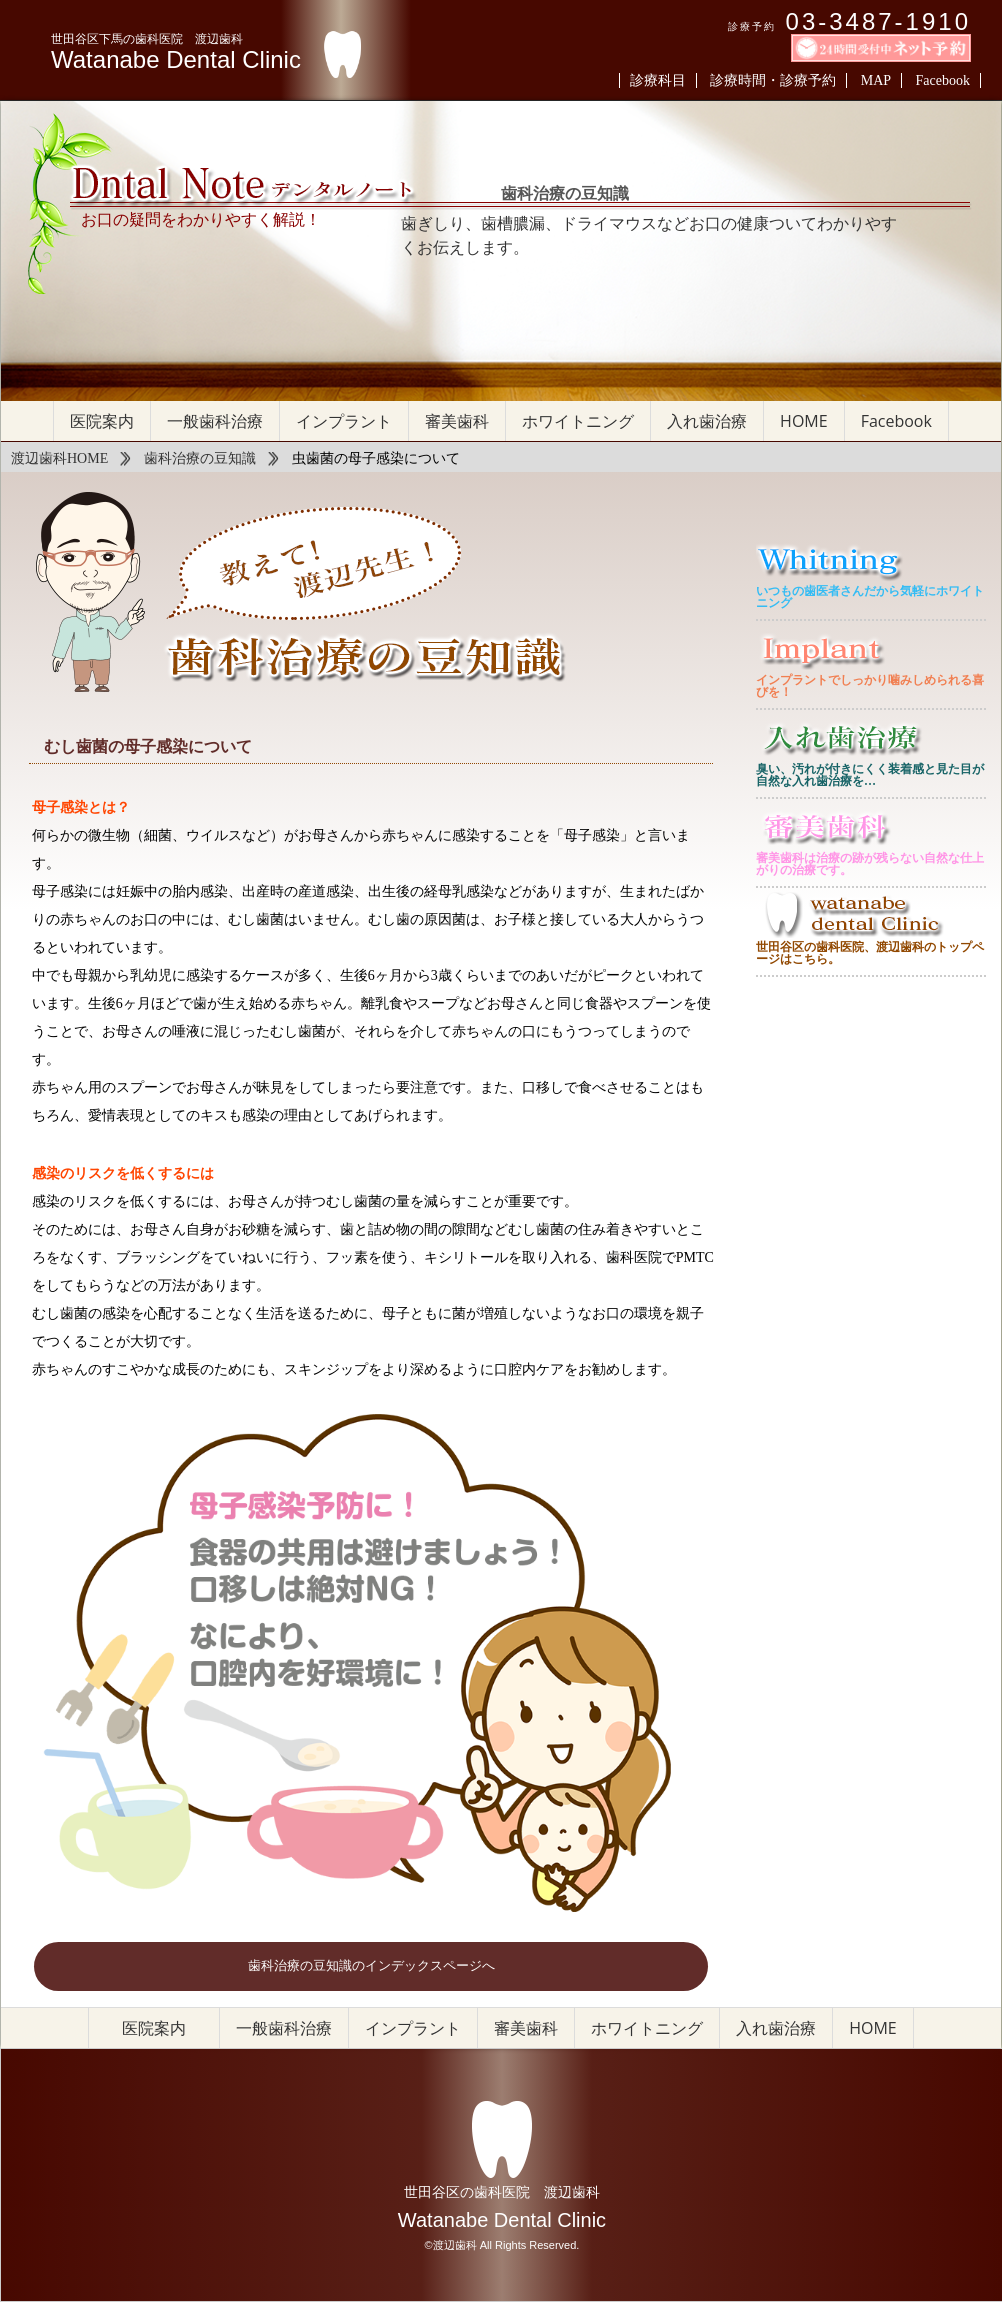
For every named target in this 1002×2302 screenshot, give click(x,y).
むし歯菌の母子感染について (148, 746)
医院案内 (102, 421)
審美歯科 (457, 421)
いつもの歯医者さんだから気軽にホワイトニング (870, 597)
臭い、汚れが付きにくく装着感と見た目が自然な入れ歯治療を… (870, 775)
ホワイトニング (578, 421)
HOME (804, 421)
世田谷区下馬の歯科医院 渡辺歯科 (147, 39)
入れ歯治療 (707, 421)
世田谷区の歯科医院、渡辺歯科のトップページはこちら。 (870, 953)
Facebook (943, 80)
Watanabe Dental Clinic (176, 60)
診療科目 (658, 80)
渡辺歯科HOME (59, 458)
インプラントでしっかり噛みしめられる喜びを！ (870, 686)
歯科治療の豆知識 (200, 458)
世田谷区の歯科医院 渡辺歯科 (502, 2192)
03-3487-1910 (878, 21)
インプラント (344, 421)
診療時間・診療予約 (773, 80)
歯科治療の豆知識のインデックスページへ (371, 1966)
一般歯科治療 (215, 421)
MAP (876, 80)
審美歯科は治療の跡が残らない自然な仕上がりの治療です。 (870, 864)
